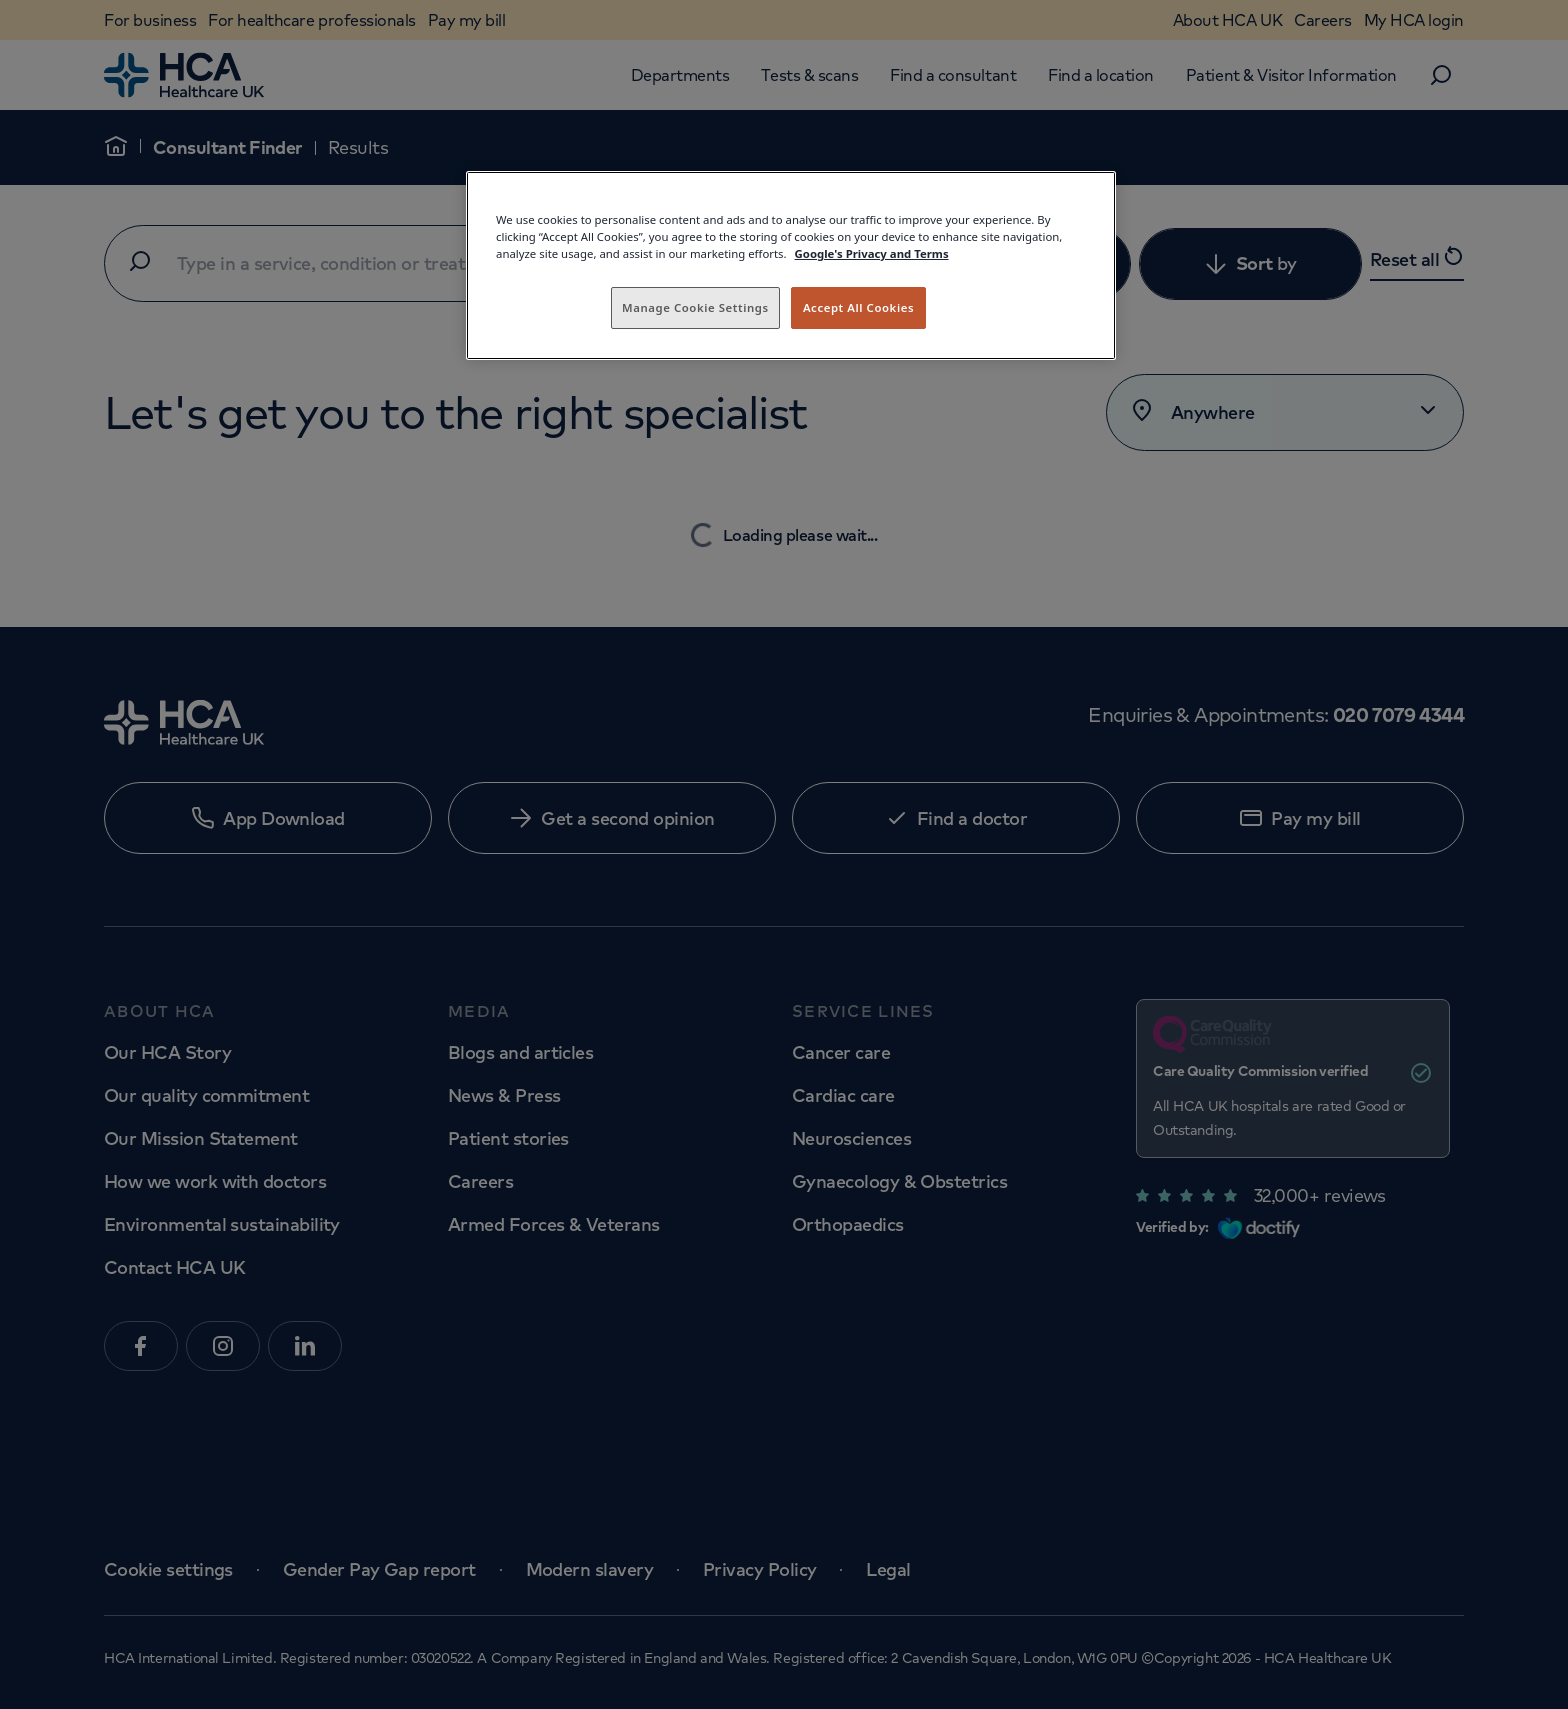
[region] (791, 265)
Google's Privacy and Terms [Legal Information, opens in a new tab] (872, 253)
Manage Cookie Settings (695, 307)
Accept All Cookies (858, 307)
